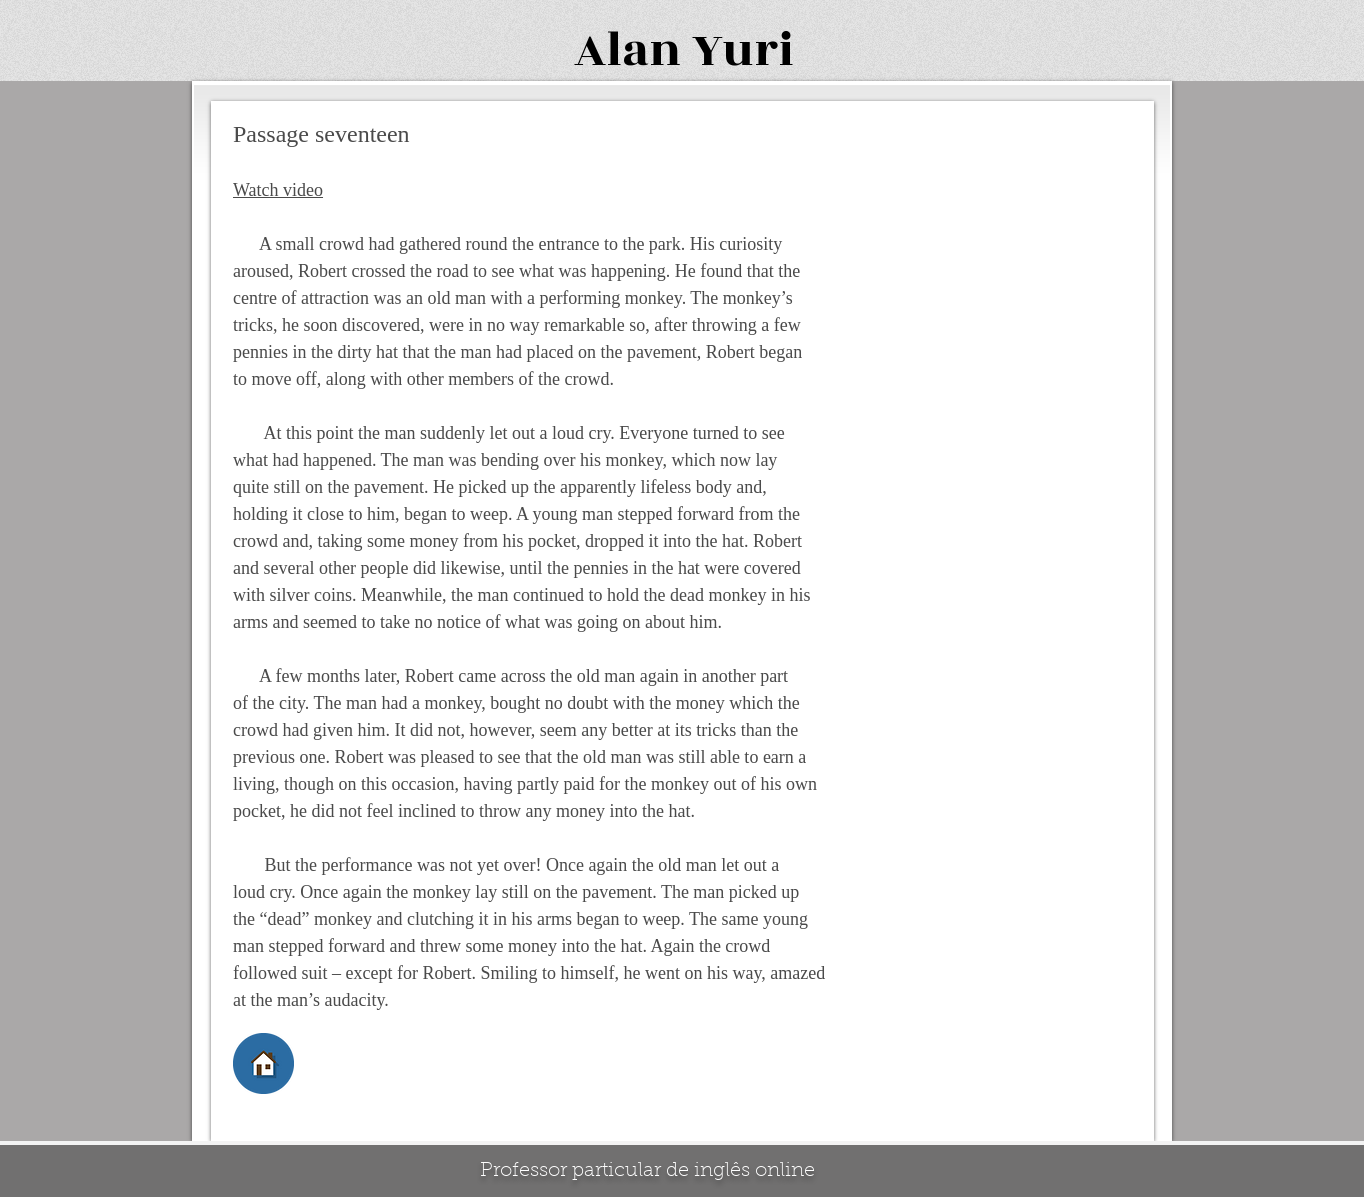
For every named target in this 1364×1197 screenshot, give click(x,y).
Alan (627, 50)
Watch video (278, 190)
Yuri (743, 50)
